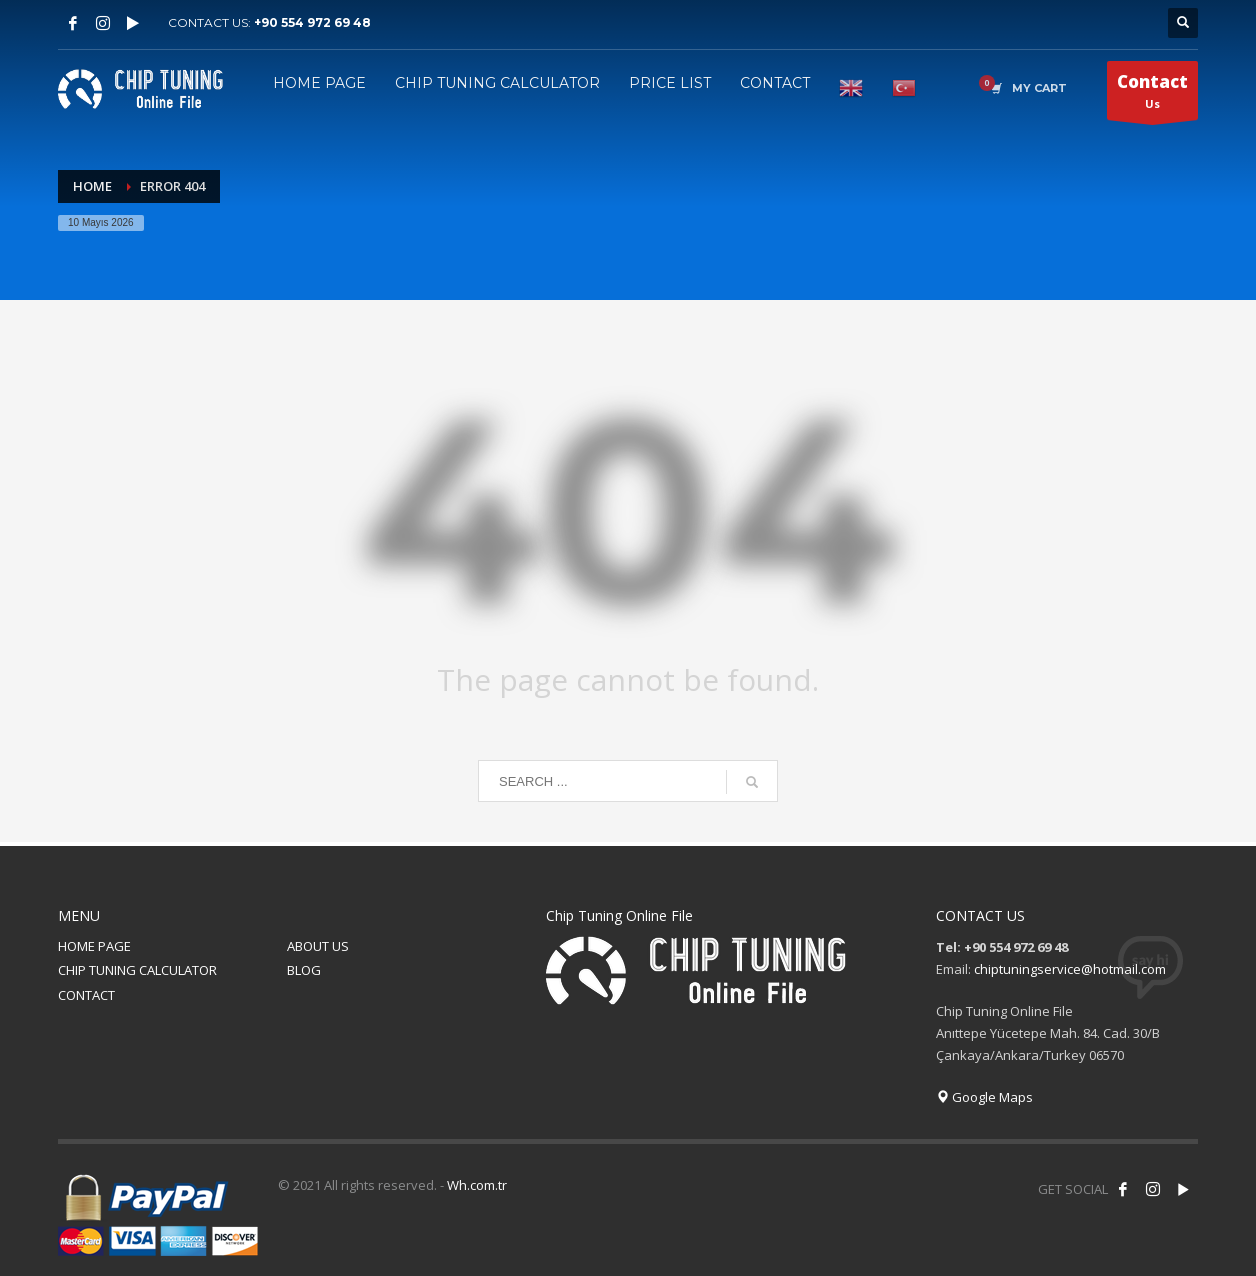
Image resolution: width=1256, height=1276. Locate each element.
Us (1152, 95)
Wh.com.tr (477, 1185)
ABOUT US (318, 946)
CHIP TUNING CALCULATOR (137, 970)
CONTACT (86, 995)
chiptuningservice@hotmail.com (1070, 969)
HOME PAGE (94, 946)
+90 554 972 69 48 (312, 22)
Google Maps (984, 1097)
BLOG (304, 970)
